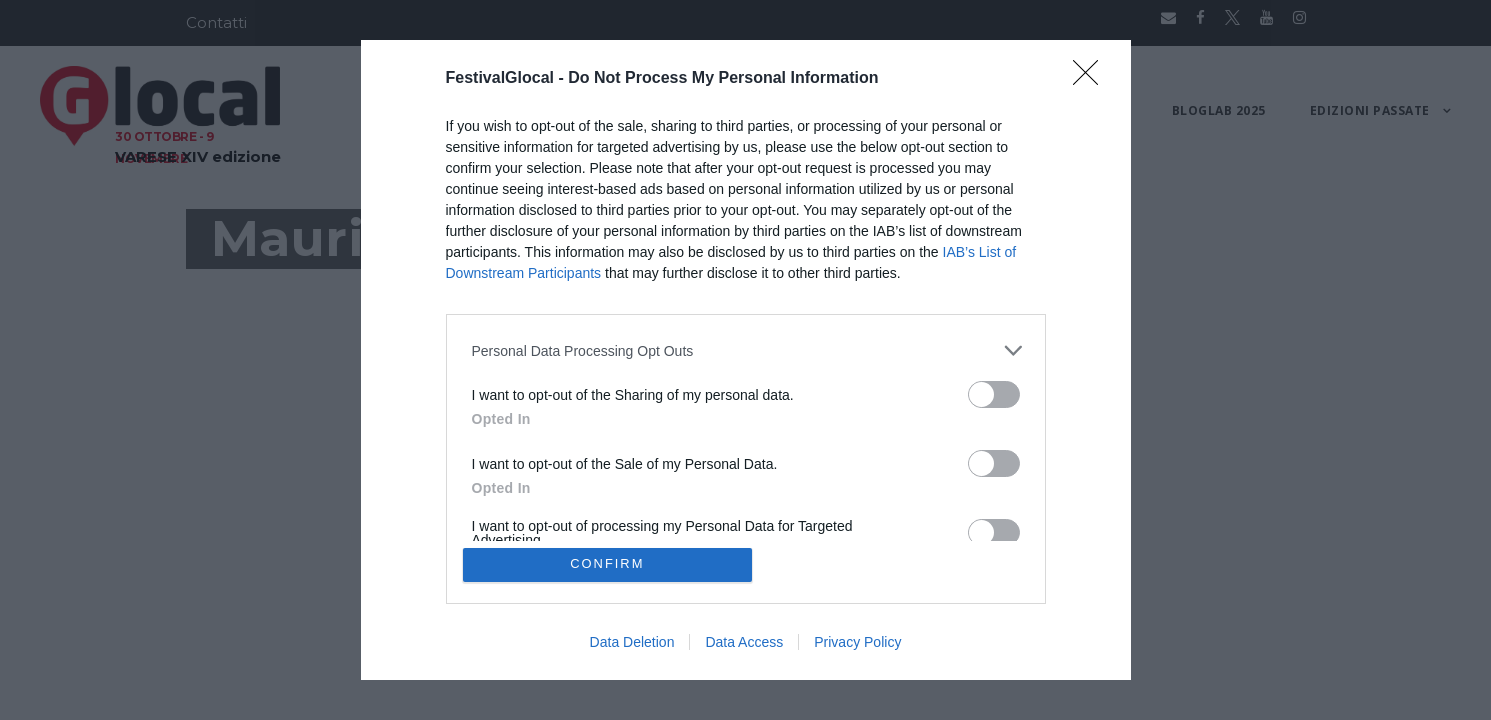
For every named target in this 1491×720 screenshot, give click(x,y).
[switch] (994, 394)
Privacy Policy (857, 642)
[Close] (1092, 79)
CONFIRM (607, 564)
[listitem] (746, 350)
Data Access (744, 642)
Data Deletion (632, 642)
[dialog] (746, 360)
